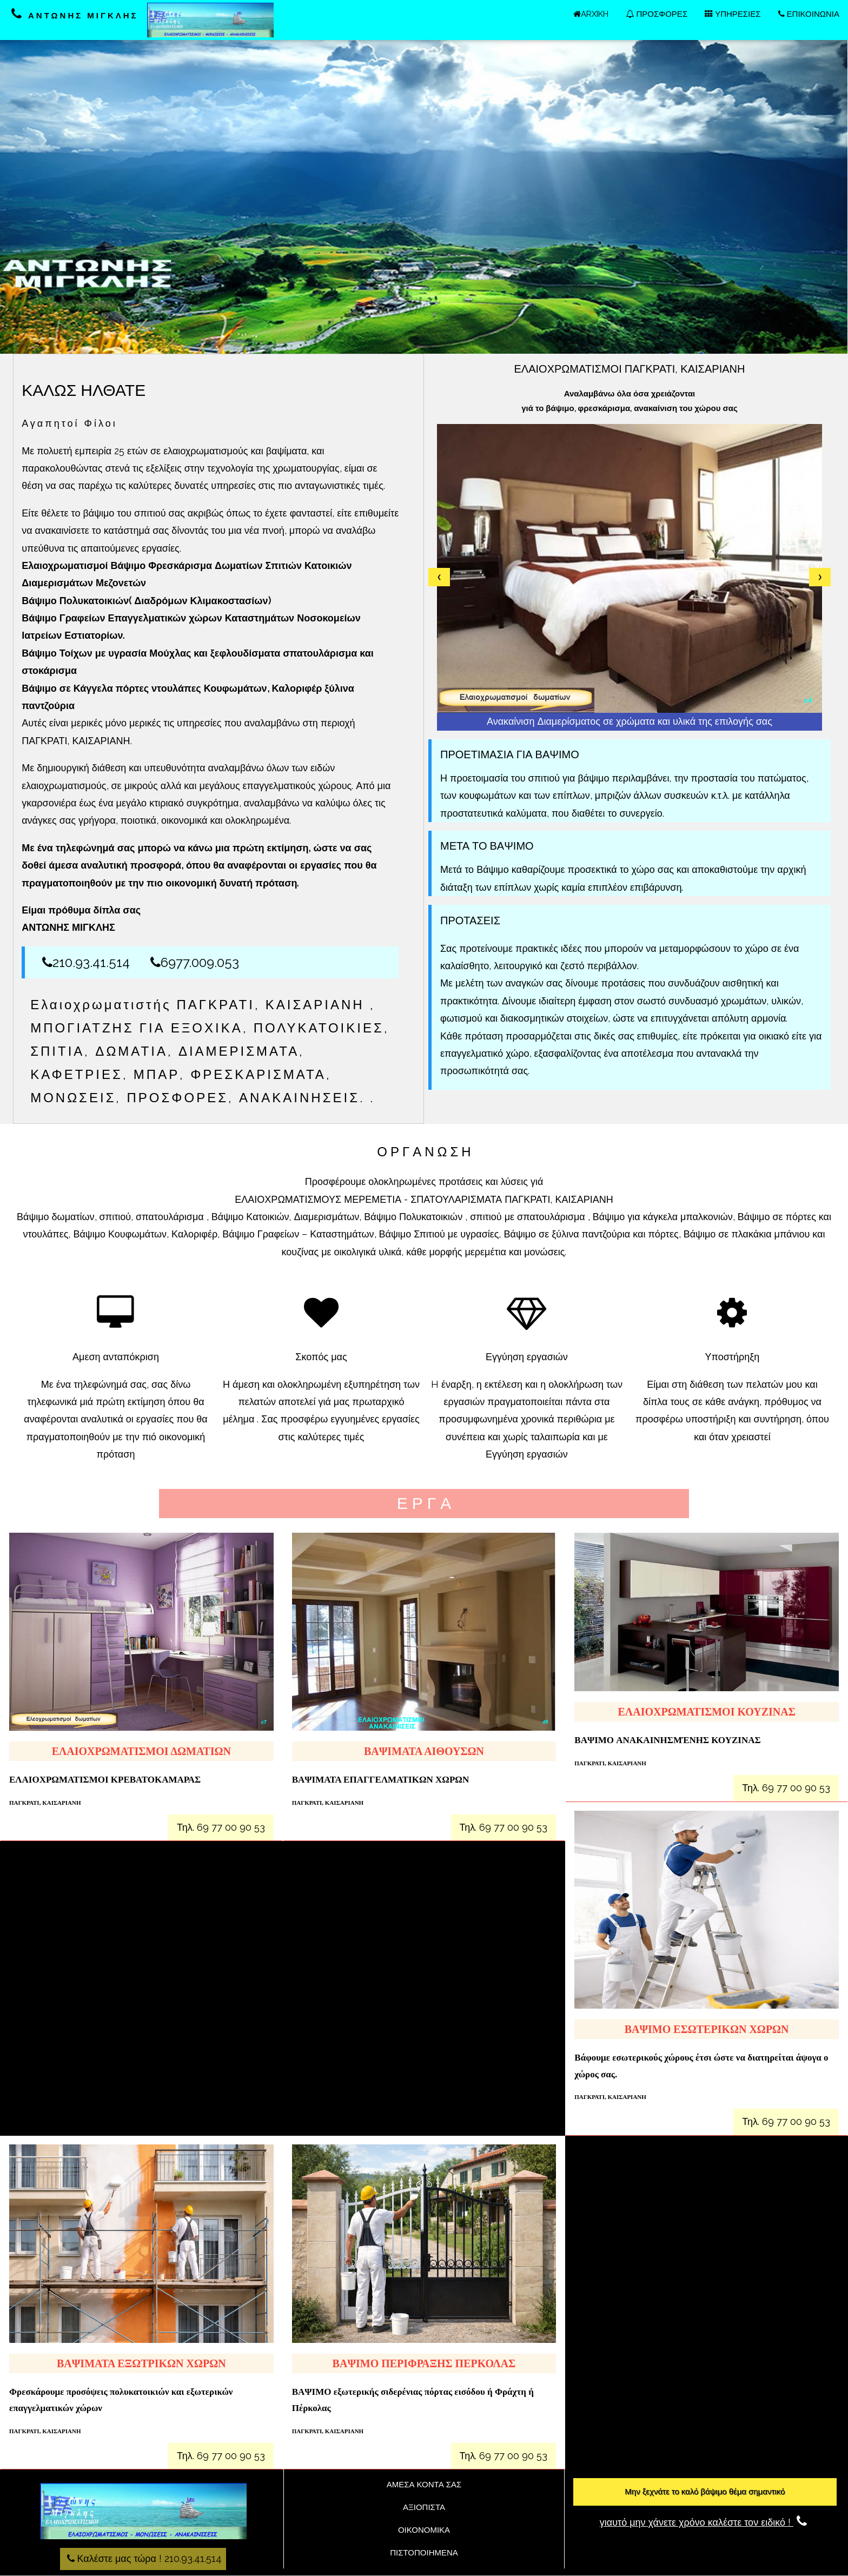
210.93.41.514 (86, 962)
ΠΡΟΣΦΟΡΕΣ (656, 14)
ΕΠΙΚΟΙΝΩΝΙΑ (808, 14)
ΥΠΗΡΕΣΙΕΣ (732, 14)
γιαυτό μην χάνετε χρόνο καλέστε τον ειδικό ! (705, 2522)
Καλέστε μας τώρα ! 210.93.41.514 (143, 2558)
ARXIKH (590, 14)
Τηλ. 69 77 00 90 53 (221, 1827)
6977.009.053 (194, 962)
